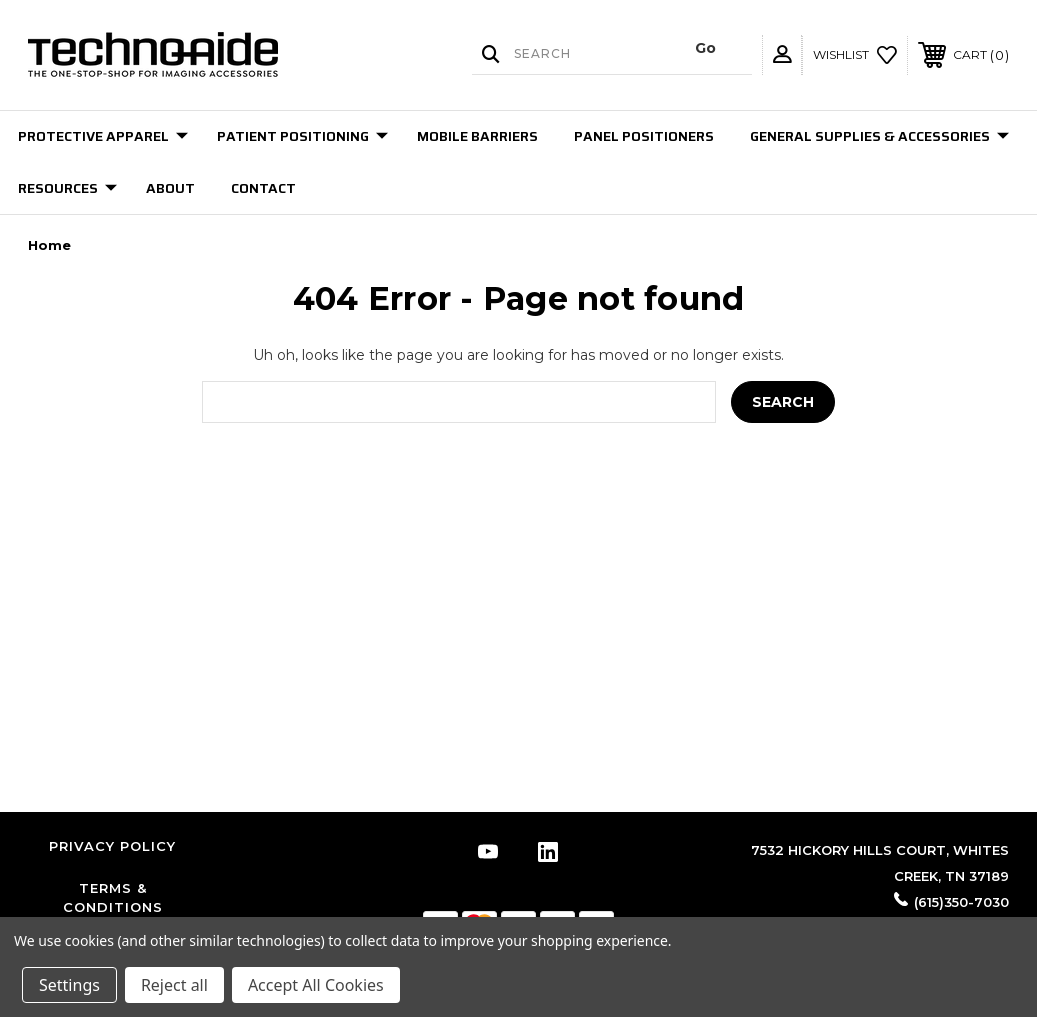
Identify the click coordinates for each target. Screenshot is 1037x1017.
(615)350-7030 (961, 902)
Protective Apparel (103, 136)
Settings (69, 985)
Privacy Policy (112, 846)
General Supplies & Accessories (879, 136)
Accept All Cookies (316, 985)
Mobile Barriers (477, 136)
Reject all (174, 985)
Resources (67, 188)
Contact (263, 188)
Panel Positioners (644, 136)
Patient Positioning (302, 136)
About (170, 188)
